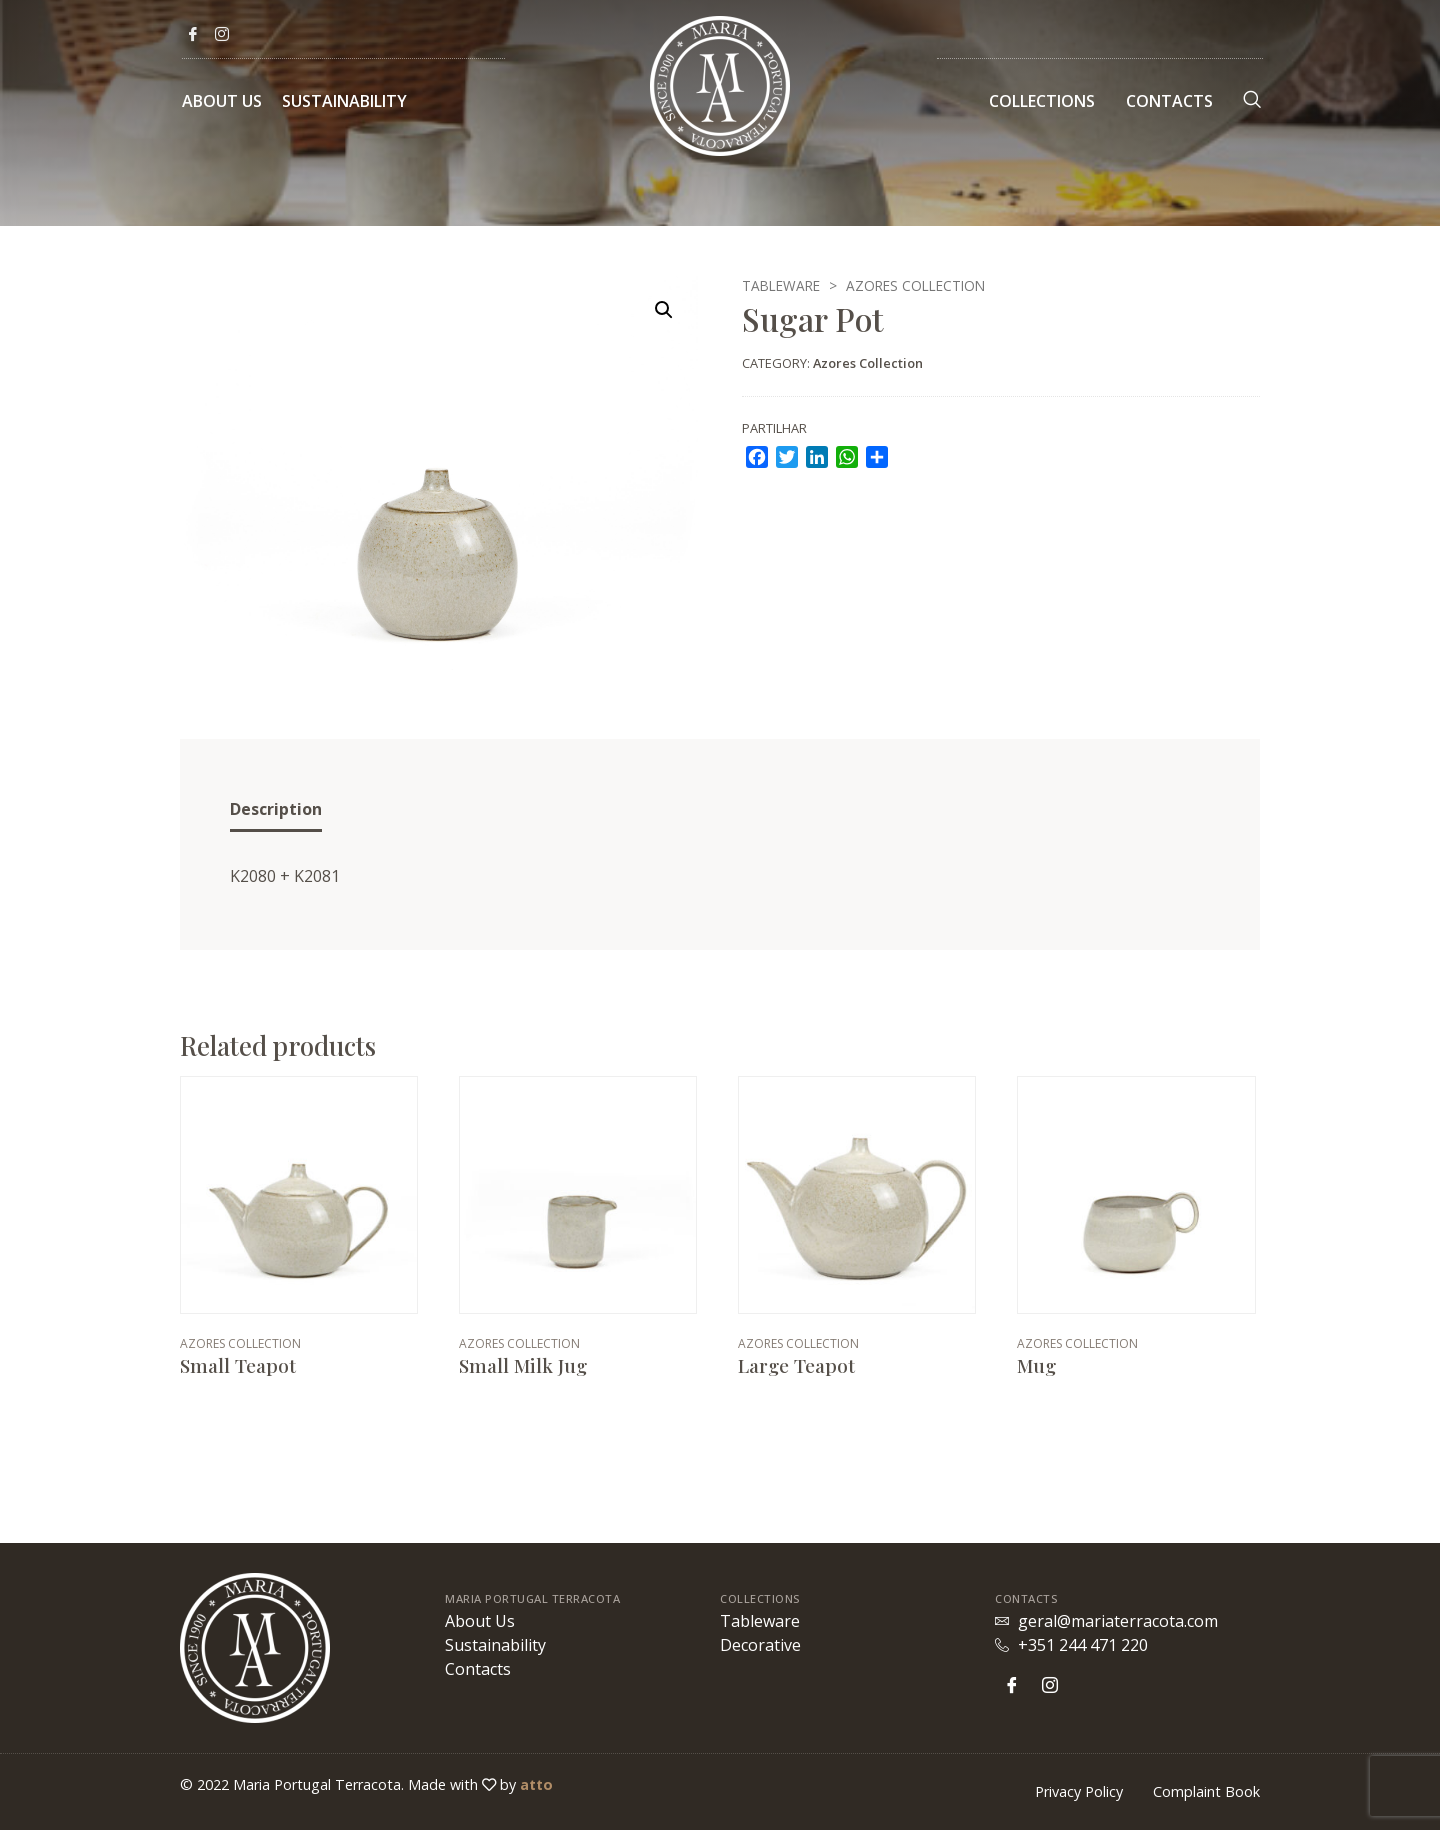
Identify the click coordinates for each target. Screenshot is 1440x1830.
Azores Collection (915, 285)
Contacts (1169, 101)
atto (536, 1784)
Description (276, 809)
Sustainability (344, 101)
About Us (222, 101)
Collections (1042, 101)
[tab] (276, 810)
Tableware (781, 285)
